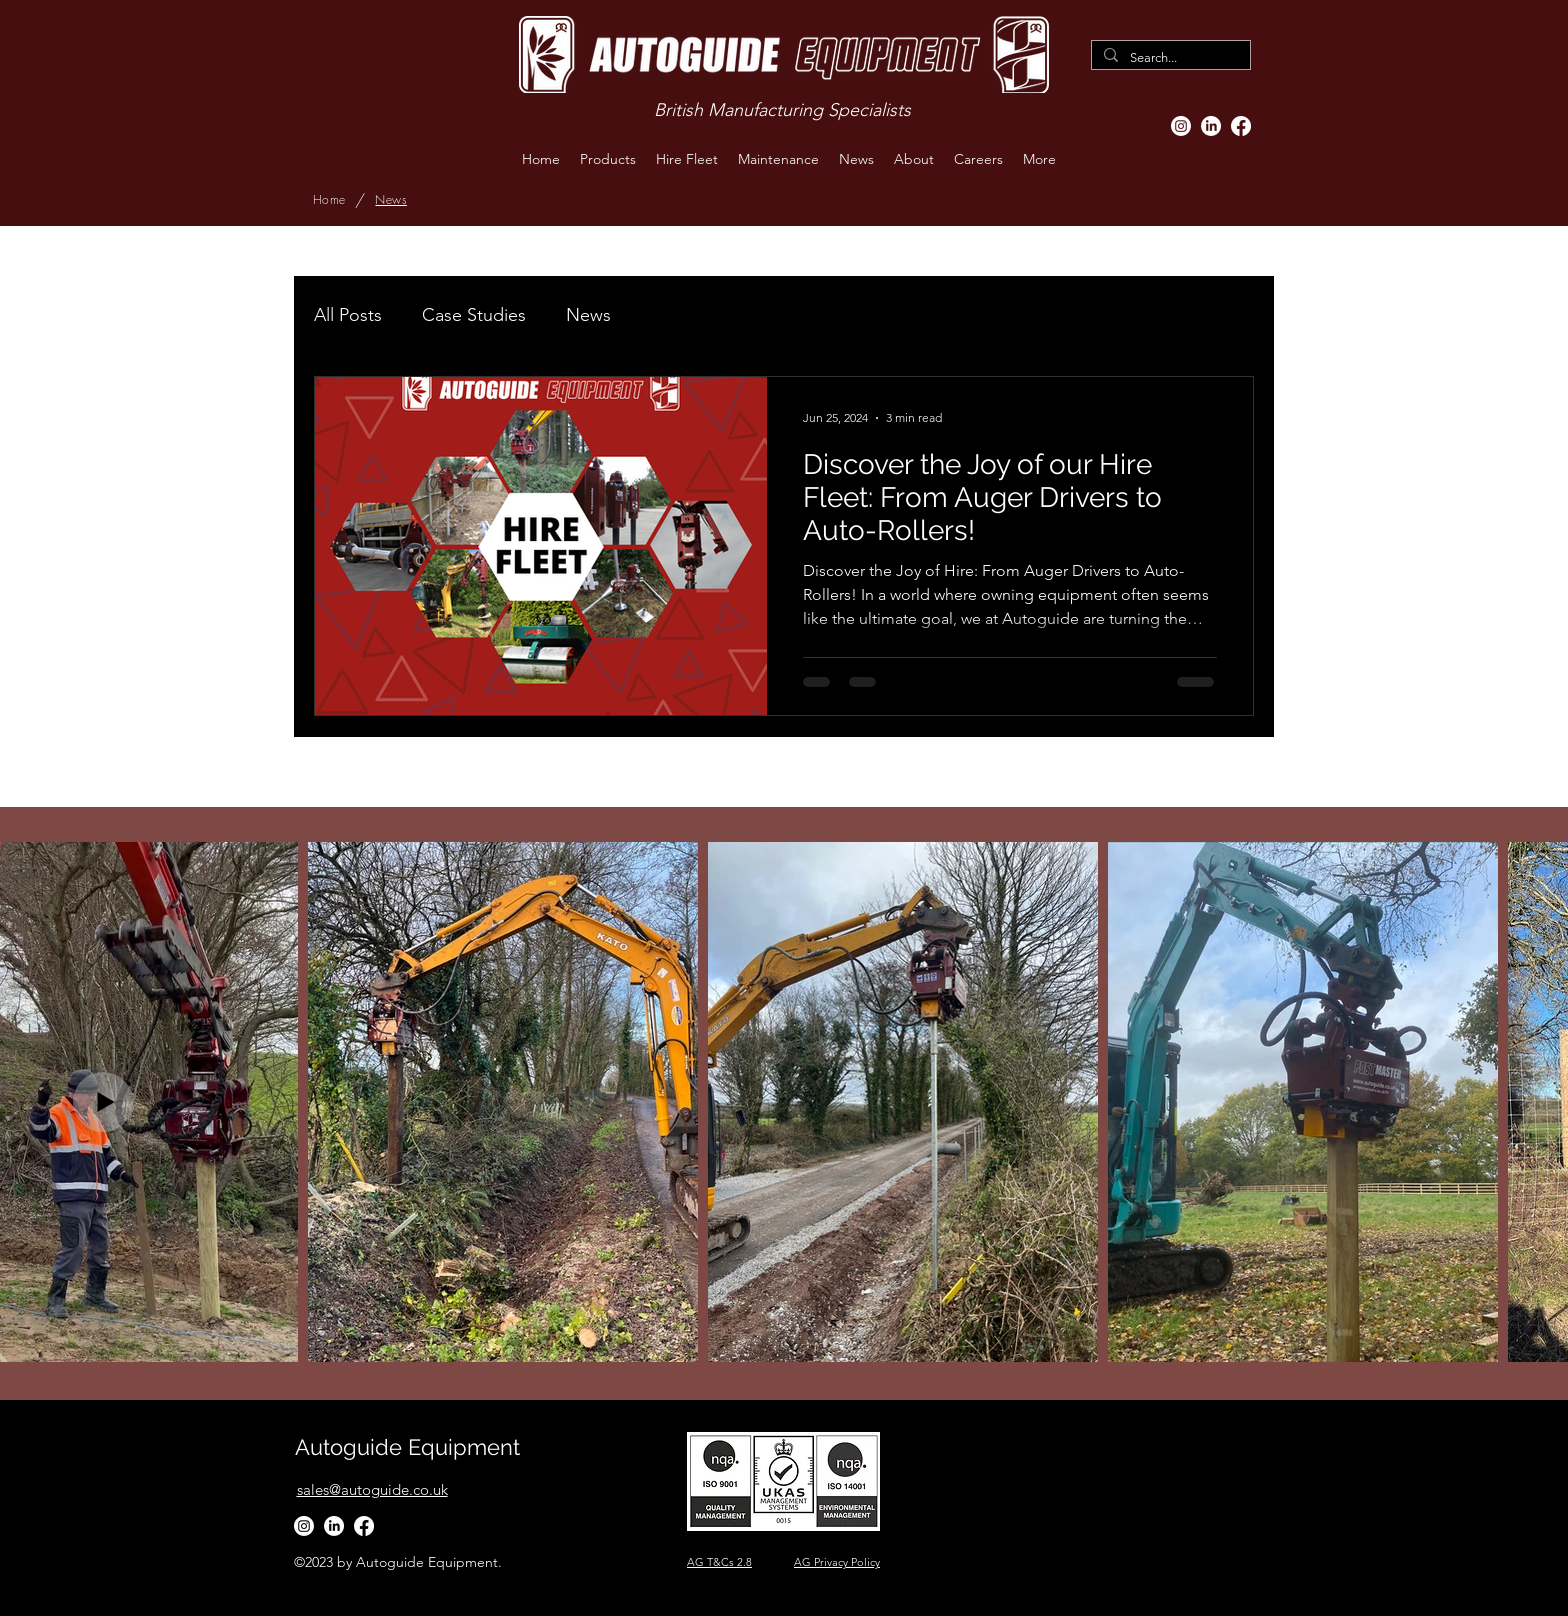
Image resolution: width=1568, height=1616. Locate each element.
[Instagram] (1181, 126)
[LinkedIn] (1211, 126)
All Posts (348, 315)
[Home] (329, 200)
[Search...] (1169, 58)
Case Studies (474, 315)
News (588, 315)
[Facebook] (1241, 126)
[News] (390, 200)
